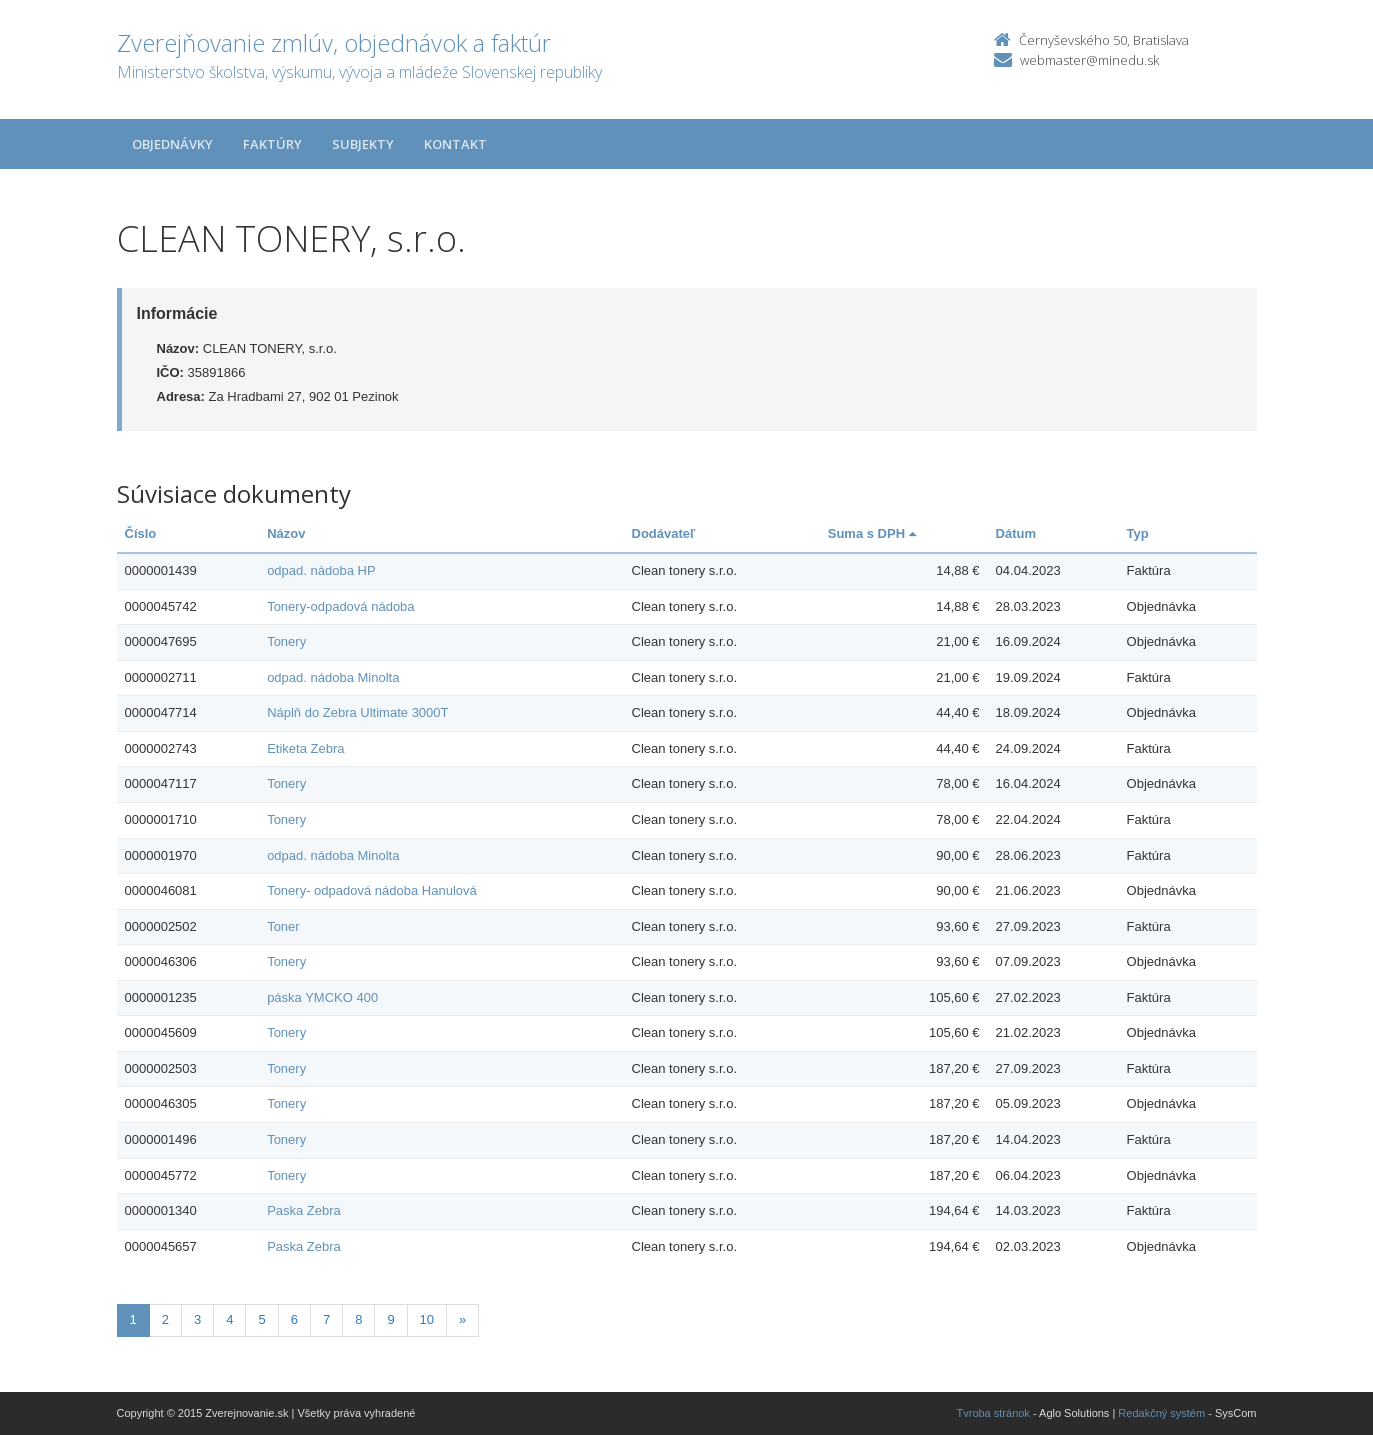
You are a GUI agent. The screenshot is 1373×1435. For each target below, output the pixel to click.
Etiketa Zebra (305, 748)
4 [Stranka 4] (229, 1319)
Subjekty (363, 144)
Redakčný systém (1161, 1413)
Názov (286, 533)
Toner (283, 926)
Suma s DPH (872, 533)
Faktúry (272, 144)
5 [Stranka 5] (261, 1319)
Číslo (141, 533)
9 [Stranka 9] (390, 1319)
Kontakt (455, 144)
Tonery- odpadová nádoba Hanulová (372, 890)
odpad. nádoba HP (321, 570)
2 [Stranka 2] (165, 1319)
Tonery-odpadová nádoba (340, 606)
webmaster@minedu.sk (1089, 60)
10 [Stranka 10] (427, 1319)
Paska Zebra (304, 1210)
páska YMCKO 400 (322, 997)
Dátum (1016, 533)
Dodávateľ (664, 533)
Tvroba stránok (993, 1413)
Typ (1138, 533)
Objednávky (172, 144)
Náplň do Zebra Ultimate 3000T (357, 712)
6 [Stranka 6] (294, 1319)
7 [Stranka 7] (326, 1319)
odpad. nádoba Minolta (333, 677)
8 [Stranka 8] (358, 1319)
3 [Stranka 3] (197, 1319)
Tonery (286, 641)
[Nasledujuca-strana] (462, 1320)
